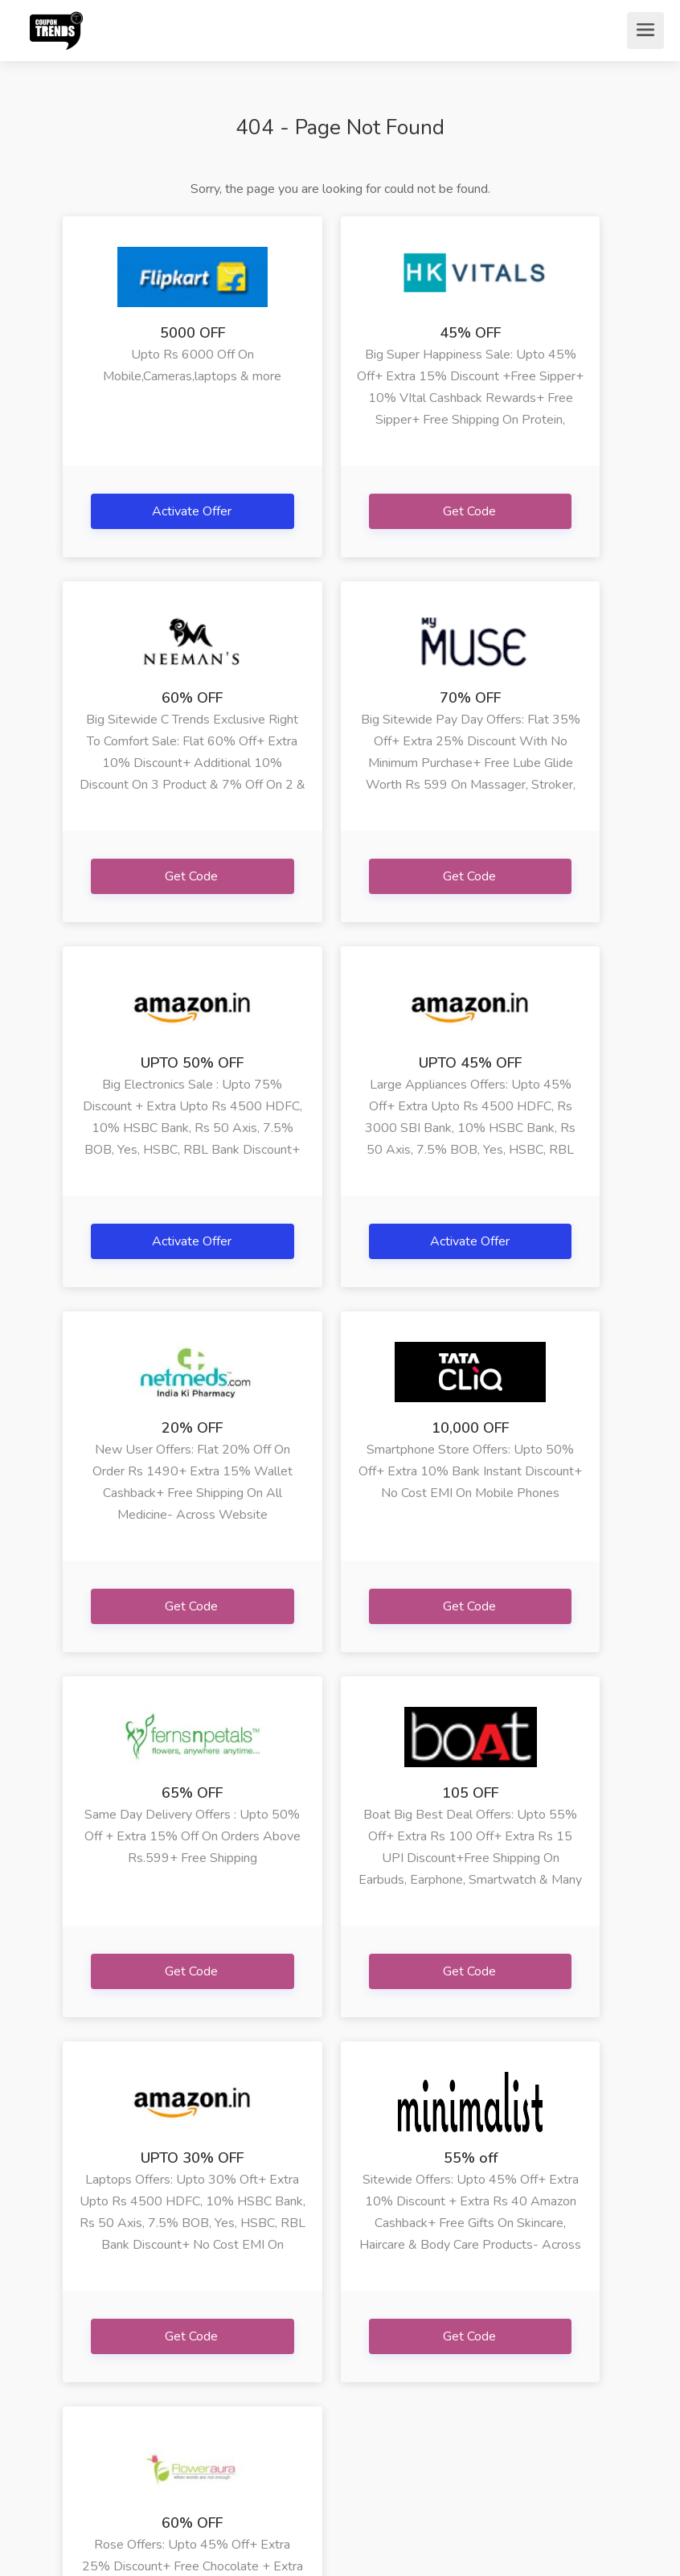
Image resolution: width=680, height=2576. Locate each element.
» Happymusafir (202, 2296)
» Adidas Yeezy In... (473, 2356)
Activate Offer (150, 511)
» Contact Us (88, 2453)
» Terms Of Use (93, 2356)
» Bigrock (365, 2296)
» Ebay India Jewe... (373, 2356)
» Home (84, 2296)
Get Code (341, 521)
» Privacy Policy (87, 2405)
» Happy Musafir (273, 2356)
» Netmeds (190, 2344)
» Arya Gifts (191, 2393)
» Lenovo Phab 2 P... (472, 2308)
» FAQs (83, 2320)
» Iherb (268, 2296)
